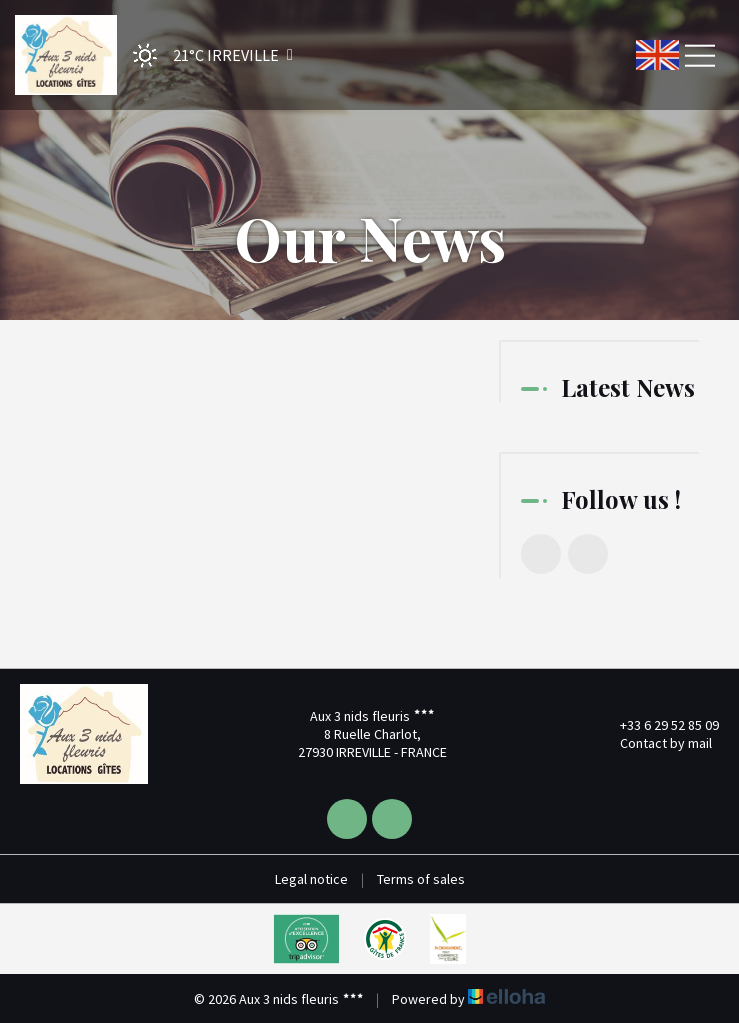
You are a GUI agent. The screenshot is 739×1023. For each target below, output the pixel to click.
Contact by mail (654, 743)
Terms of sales (421, 879)
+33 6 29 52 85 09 (658, 725)
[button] (206, 55)
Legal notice (311, 879)
